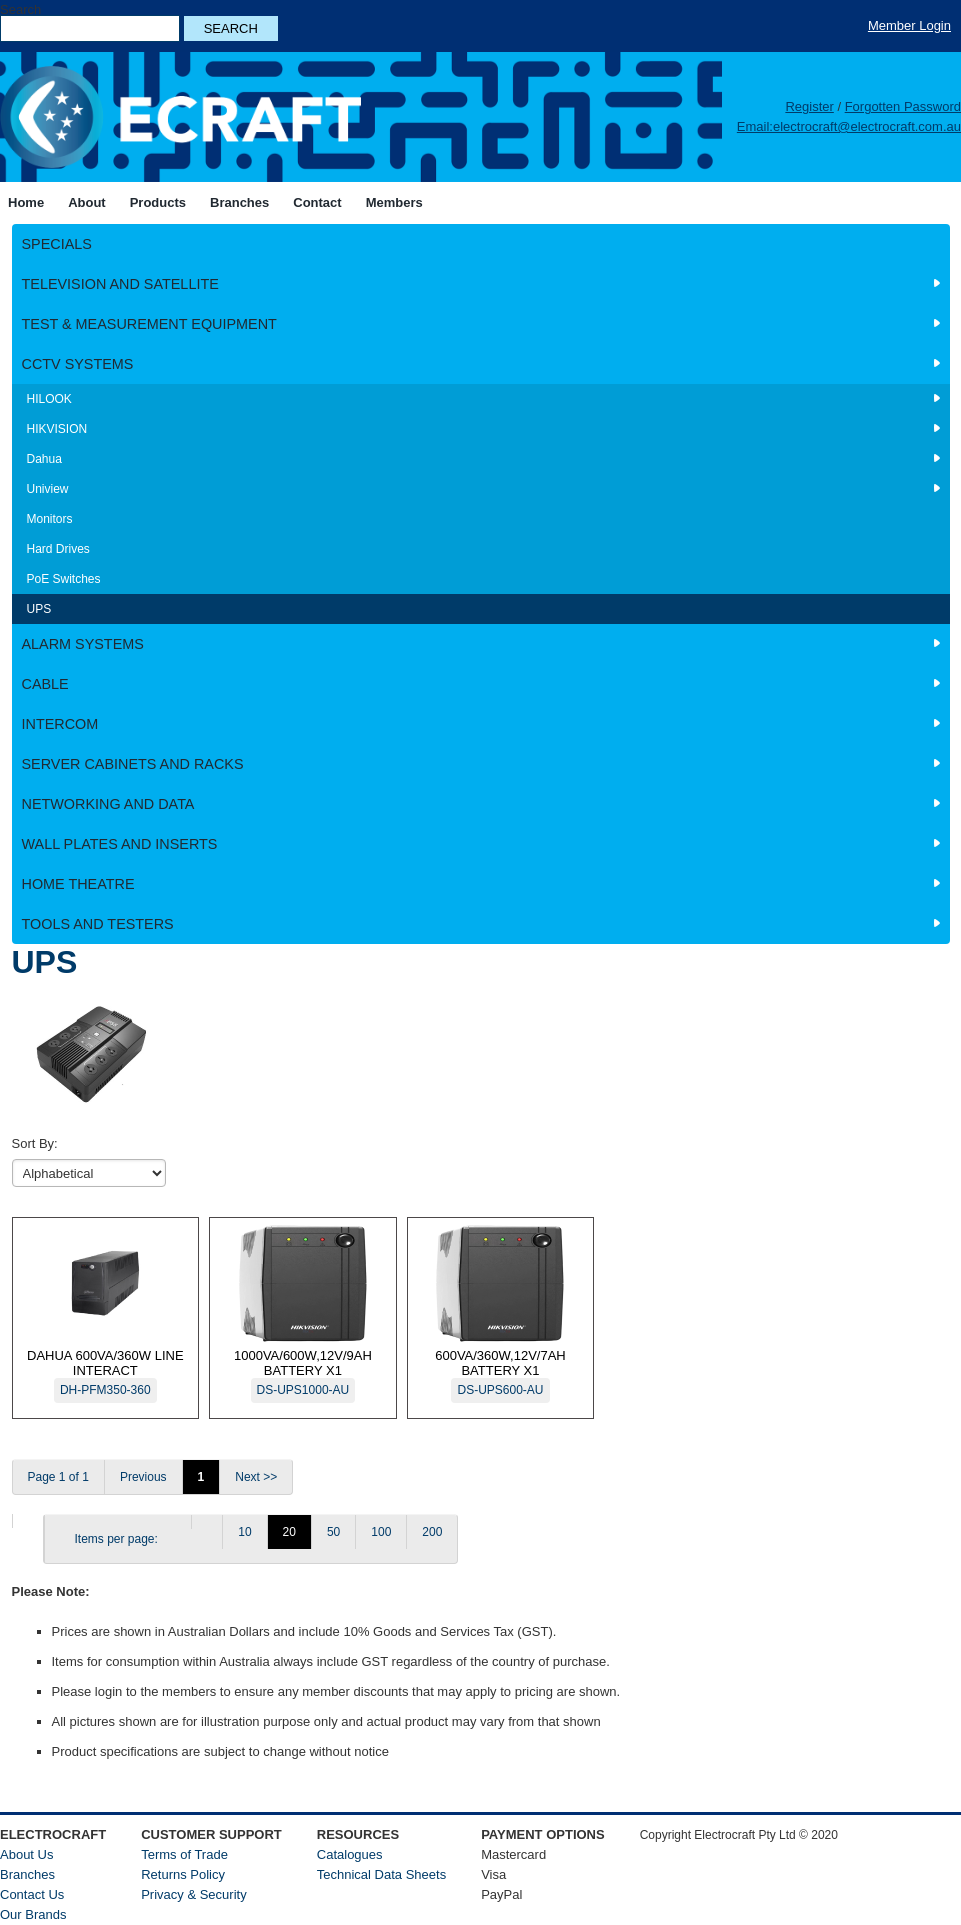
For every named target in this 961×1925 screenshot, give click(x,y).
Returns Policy (183, 1874)
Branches (27, 1874)
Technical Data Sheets (381, 1874)
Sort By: (35, 1143)
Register (809, 106)
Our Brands (33, 1914)
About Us (26, 1854)
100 (381, 1532)
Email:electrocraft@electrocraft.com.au (849, 126)
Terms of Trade (184, 1854)
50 (333, 1532)
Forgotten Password (903, 106)
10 (244, 1532)
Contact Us (32, 1894)
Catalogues (350, 1854)
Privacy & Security (193, 1894)
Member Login (909, 25)
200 (432, 1532)
